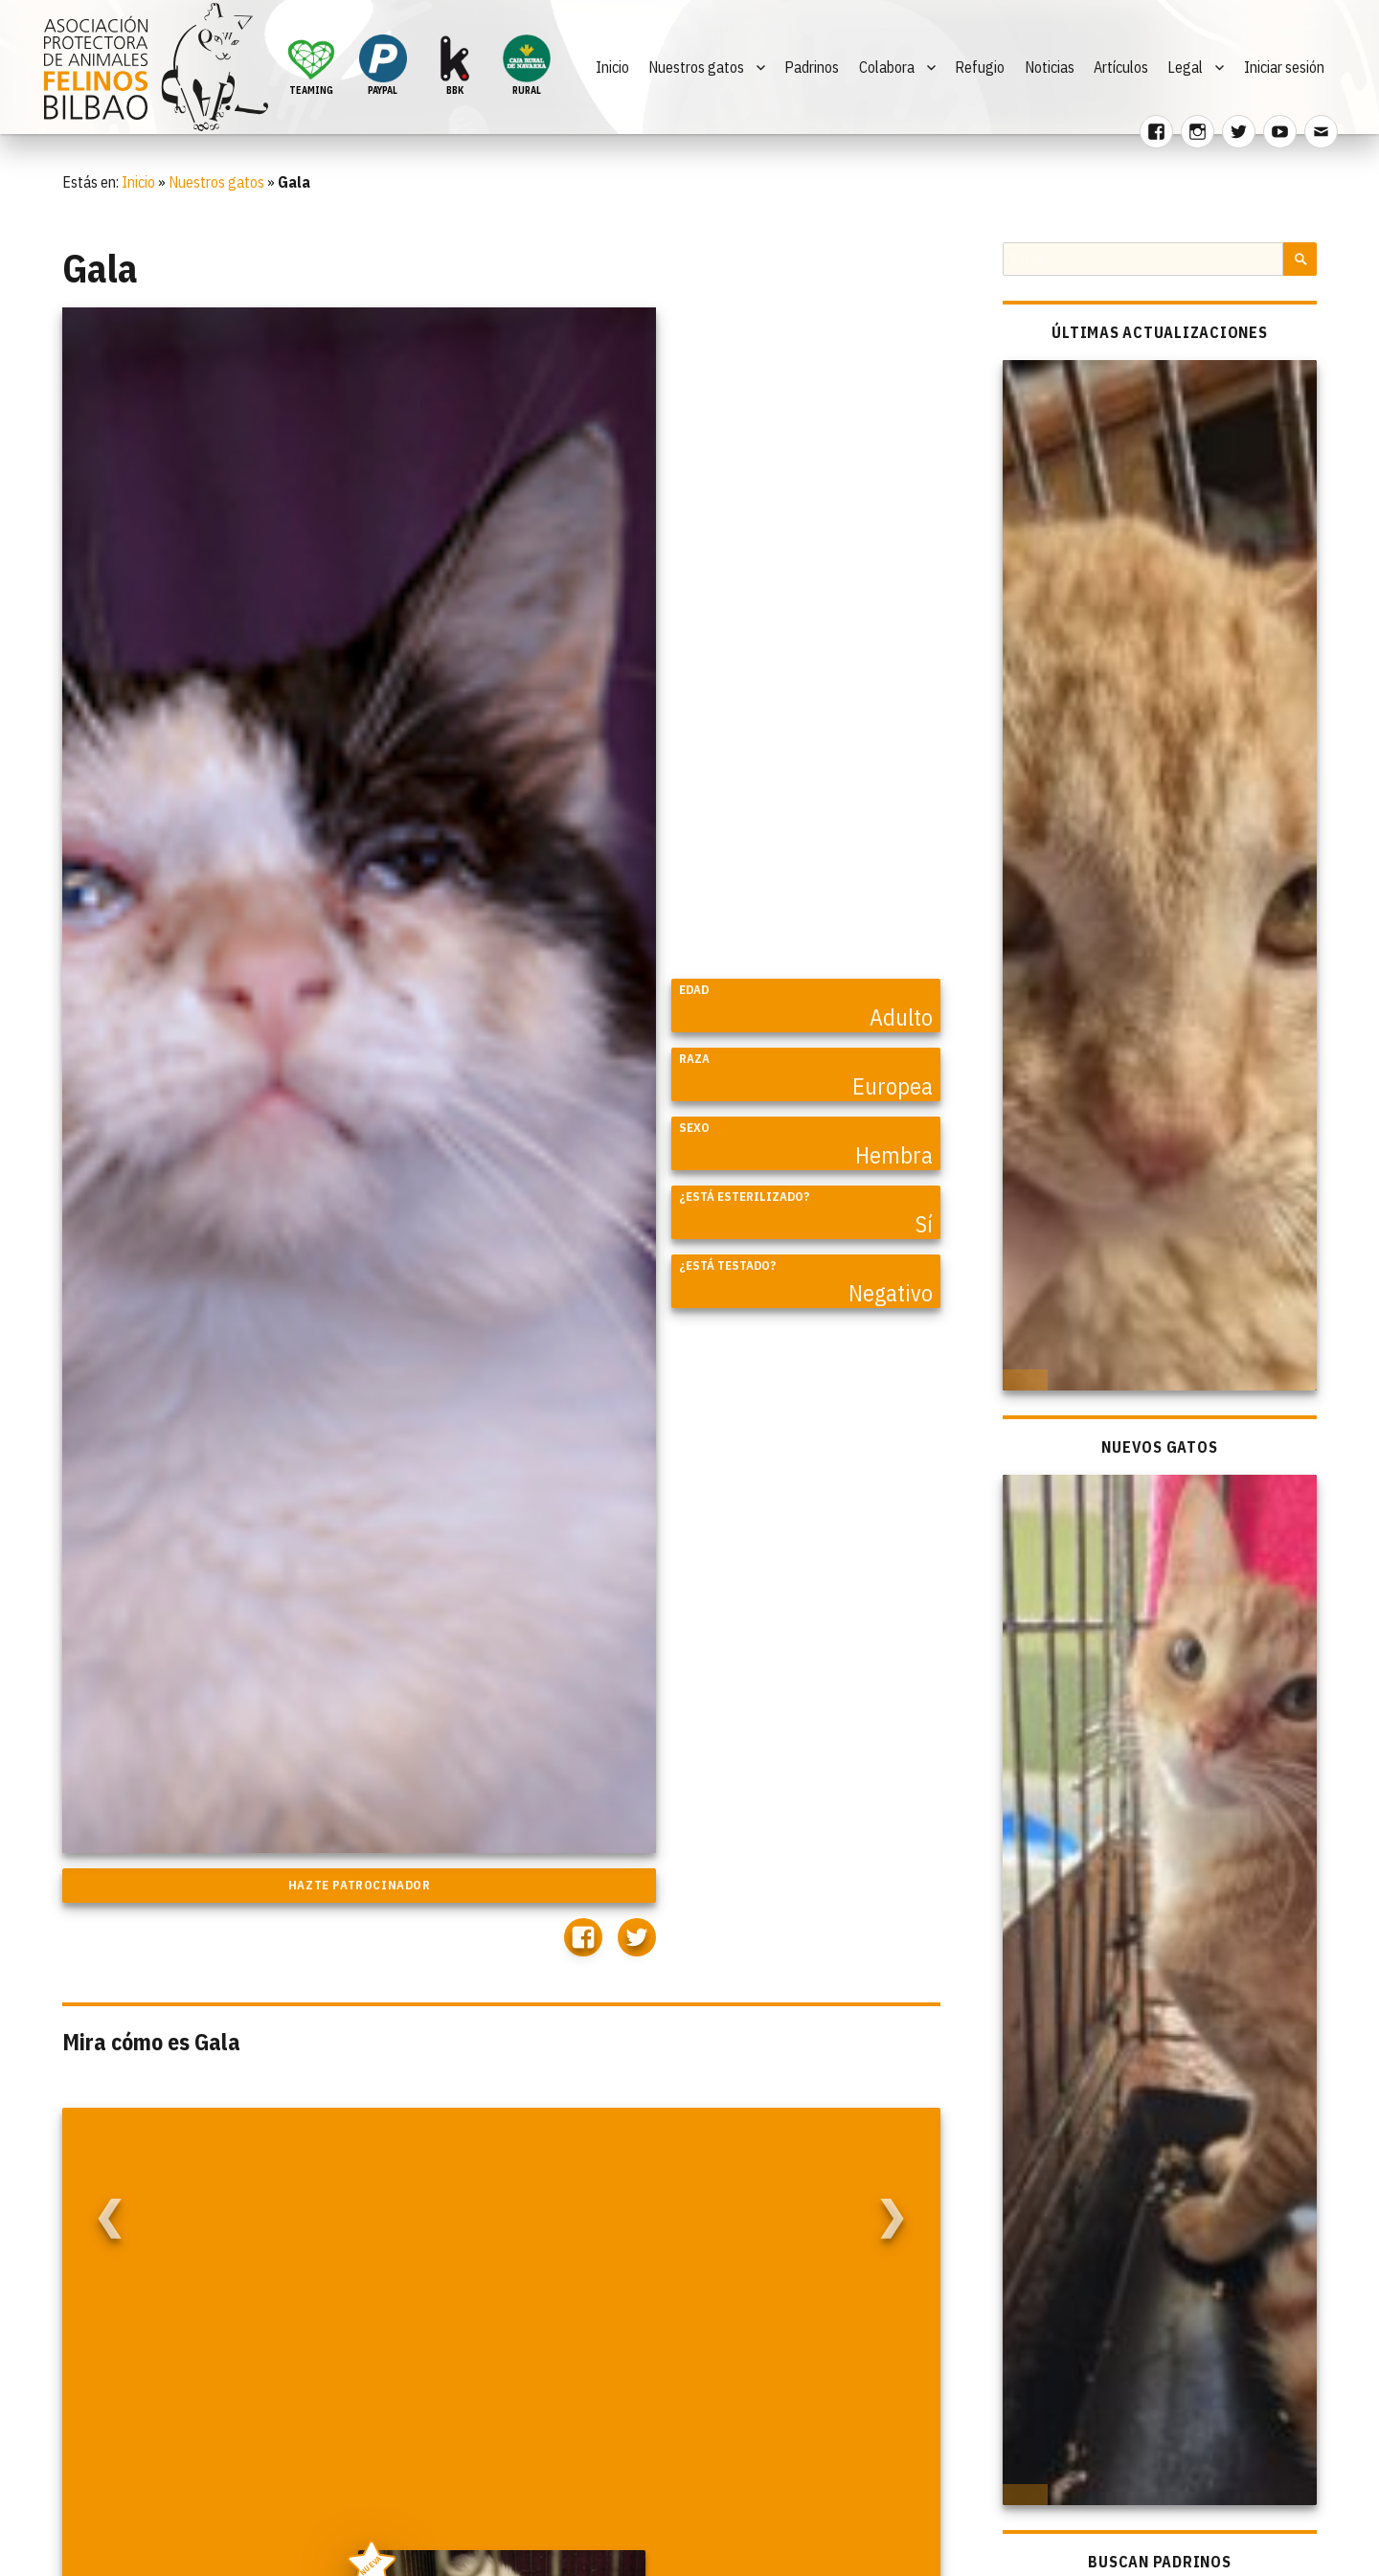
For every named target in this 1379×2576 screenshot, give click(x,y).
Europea (892, 1086)
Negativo (890, 1292)
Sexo (694, 1127)
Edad (694, 990)
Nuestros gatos (696, 67)
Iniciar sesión (1284, 67)
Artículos (1121, 67)
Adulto (901, 1017)
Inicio (612, 67)
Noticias (1049, 67)
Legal (1185, 67)
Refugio (980, 67)
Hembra (894, 1155)
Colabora (887, 67)
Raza (694, 1059)
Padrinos (811, 67)
